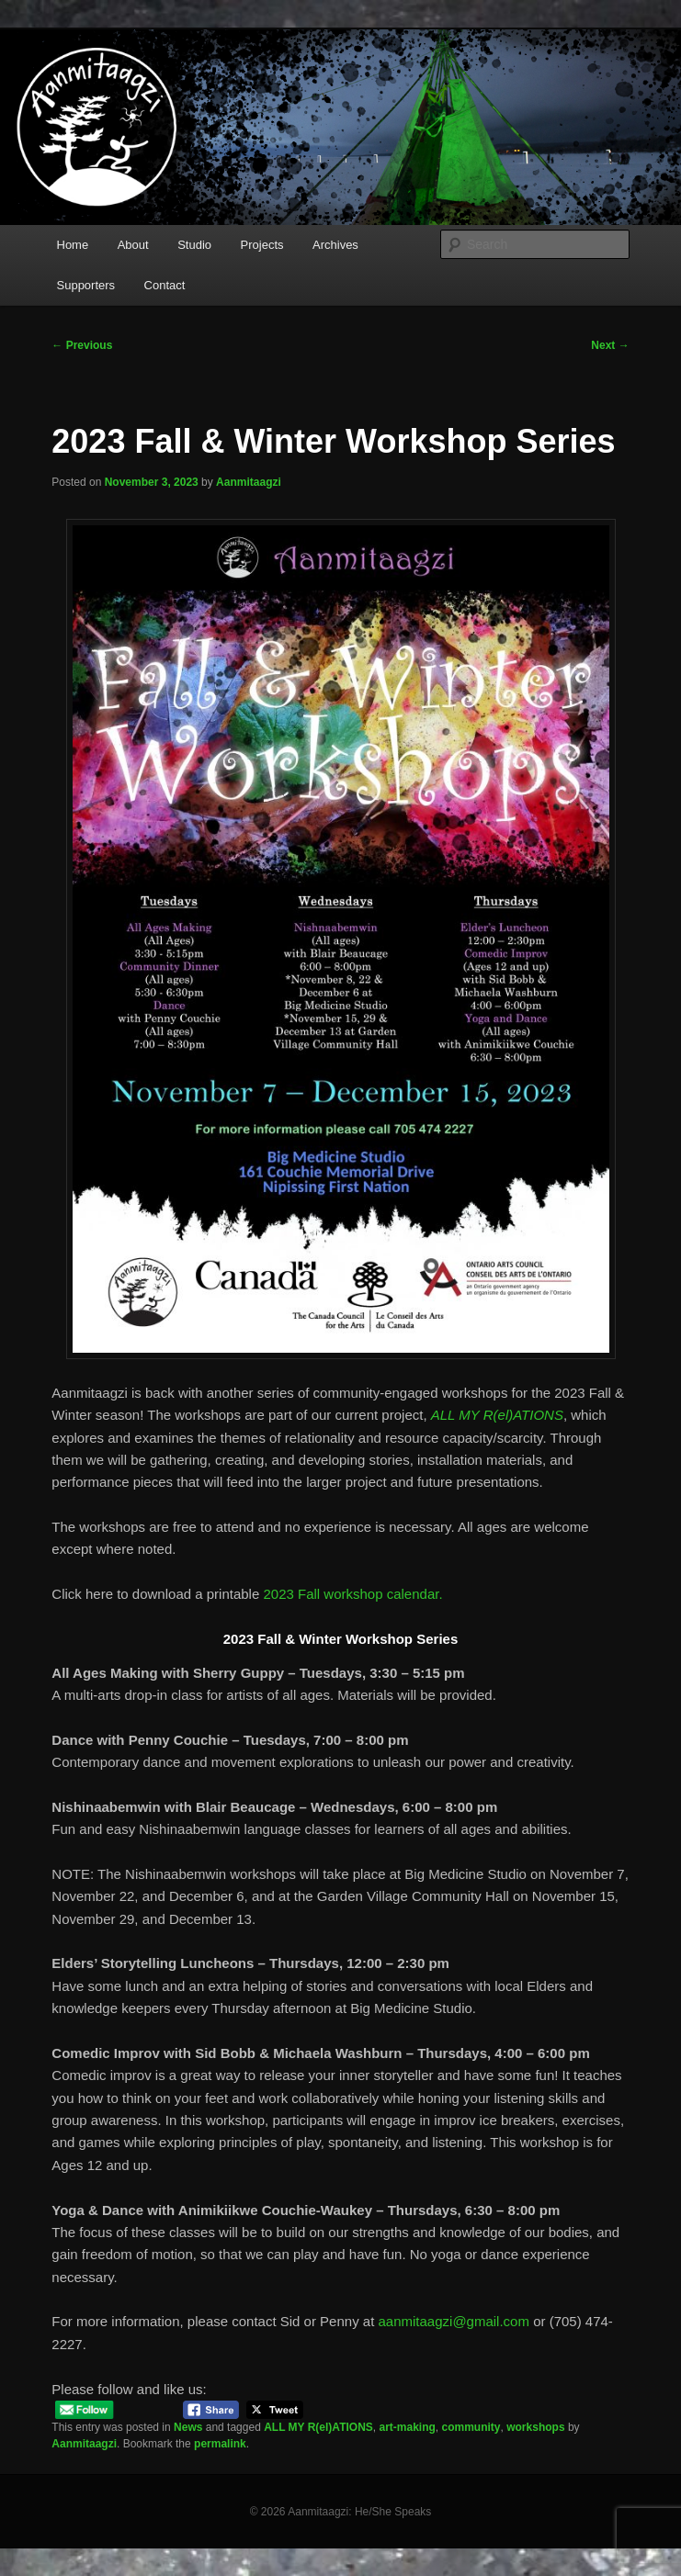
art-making (407, 2427)
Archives (335, 245)
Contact (165, 285)
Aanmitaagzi (248, 482)
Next (610, 345)
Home (73, 245)
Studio (194, 245)
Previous (81, 345)
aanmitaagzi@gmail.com (454, 2321)
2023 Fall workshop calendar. (352, 1594)
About (133, 245)
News (188, 2427)
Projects (262, 245)
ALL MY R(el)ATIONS (318, 2427)
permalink (220, 2443)
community (471, 2427)
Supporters (86, 285)
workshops (535, 2427)
